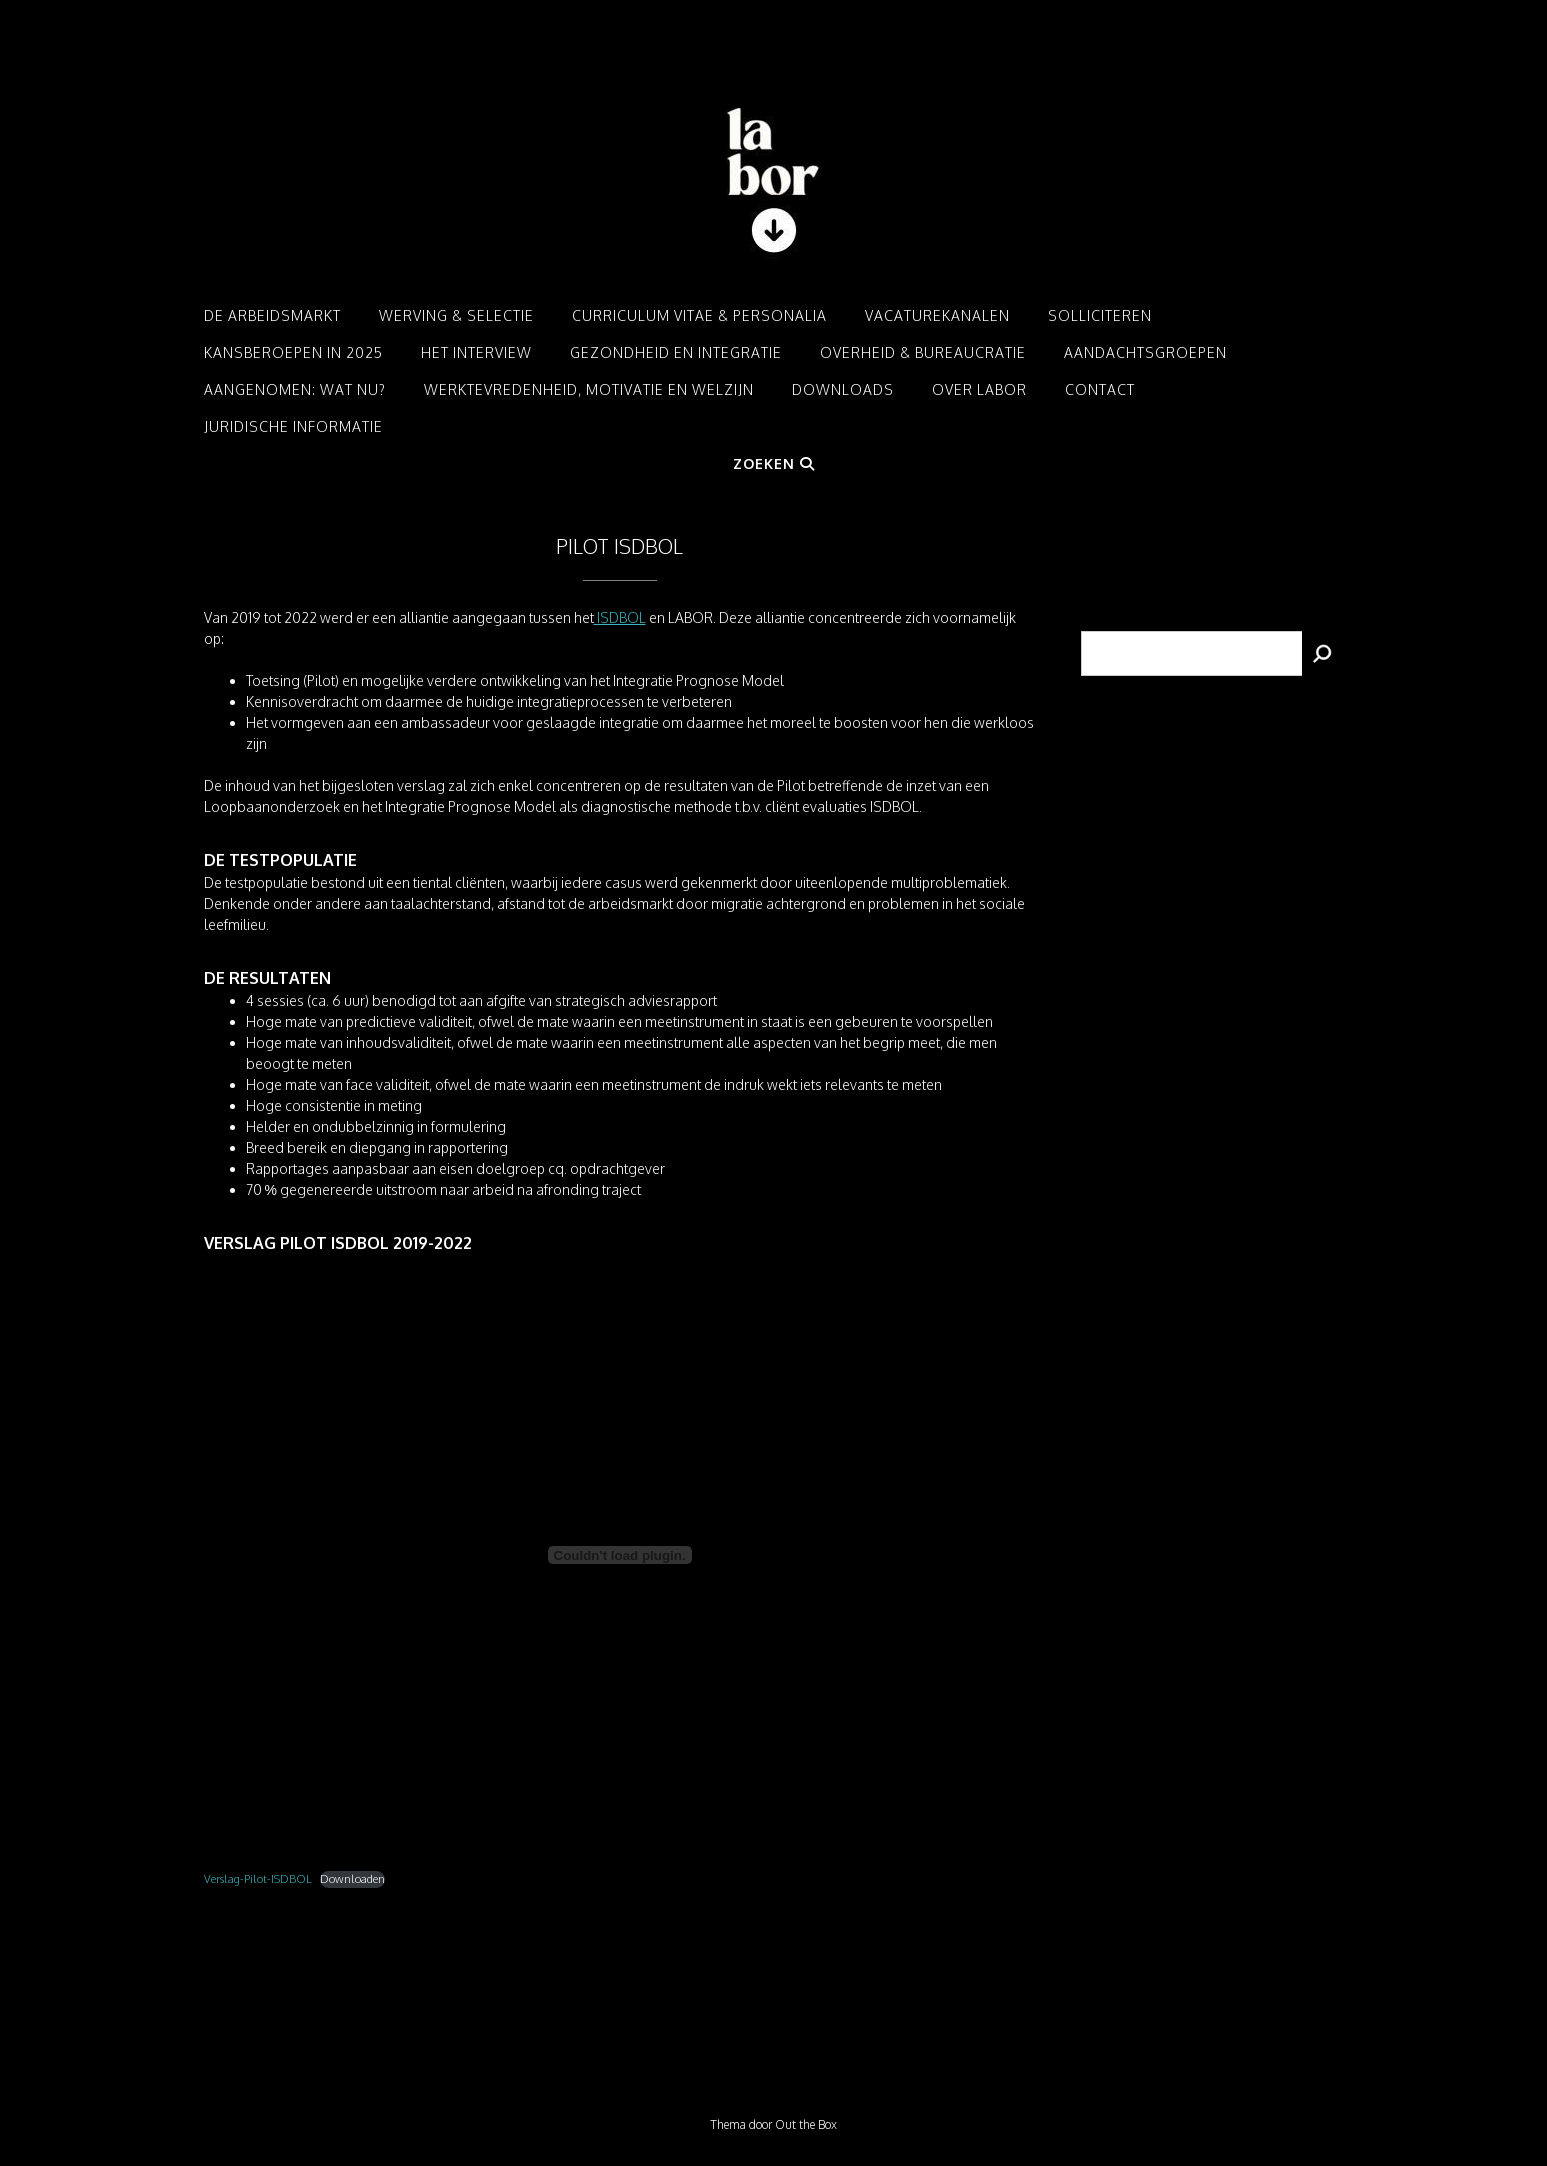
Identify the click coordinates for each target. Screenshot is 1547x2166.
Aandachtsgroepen (1145, 352)
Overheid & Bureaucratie (923, 352)
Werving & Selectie (456, 315)
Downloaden (352, 1878)
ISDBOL (620, 617)
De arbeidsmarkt (272, 315)
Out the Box (806, 2124)
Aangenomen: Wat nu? (295, 389)
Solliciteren (1100, 315)
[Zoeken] (1323, 653)
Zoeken (774, 463)
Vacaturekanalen (937, 315)
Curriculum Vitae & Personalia (699, 315)
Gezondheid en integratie (676, 352)
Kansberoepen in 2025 (293, 352)
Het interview (476, 352)
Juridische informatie (293, 426)
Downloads (843, 389)
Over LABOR (979, 389)
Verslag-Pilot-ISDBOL (258, 1878)
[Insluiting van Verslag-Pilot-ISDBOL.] (620, 1555)
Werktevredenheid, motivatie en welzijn (589, 389)
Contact (1100, 389)
